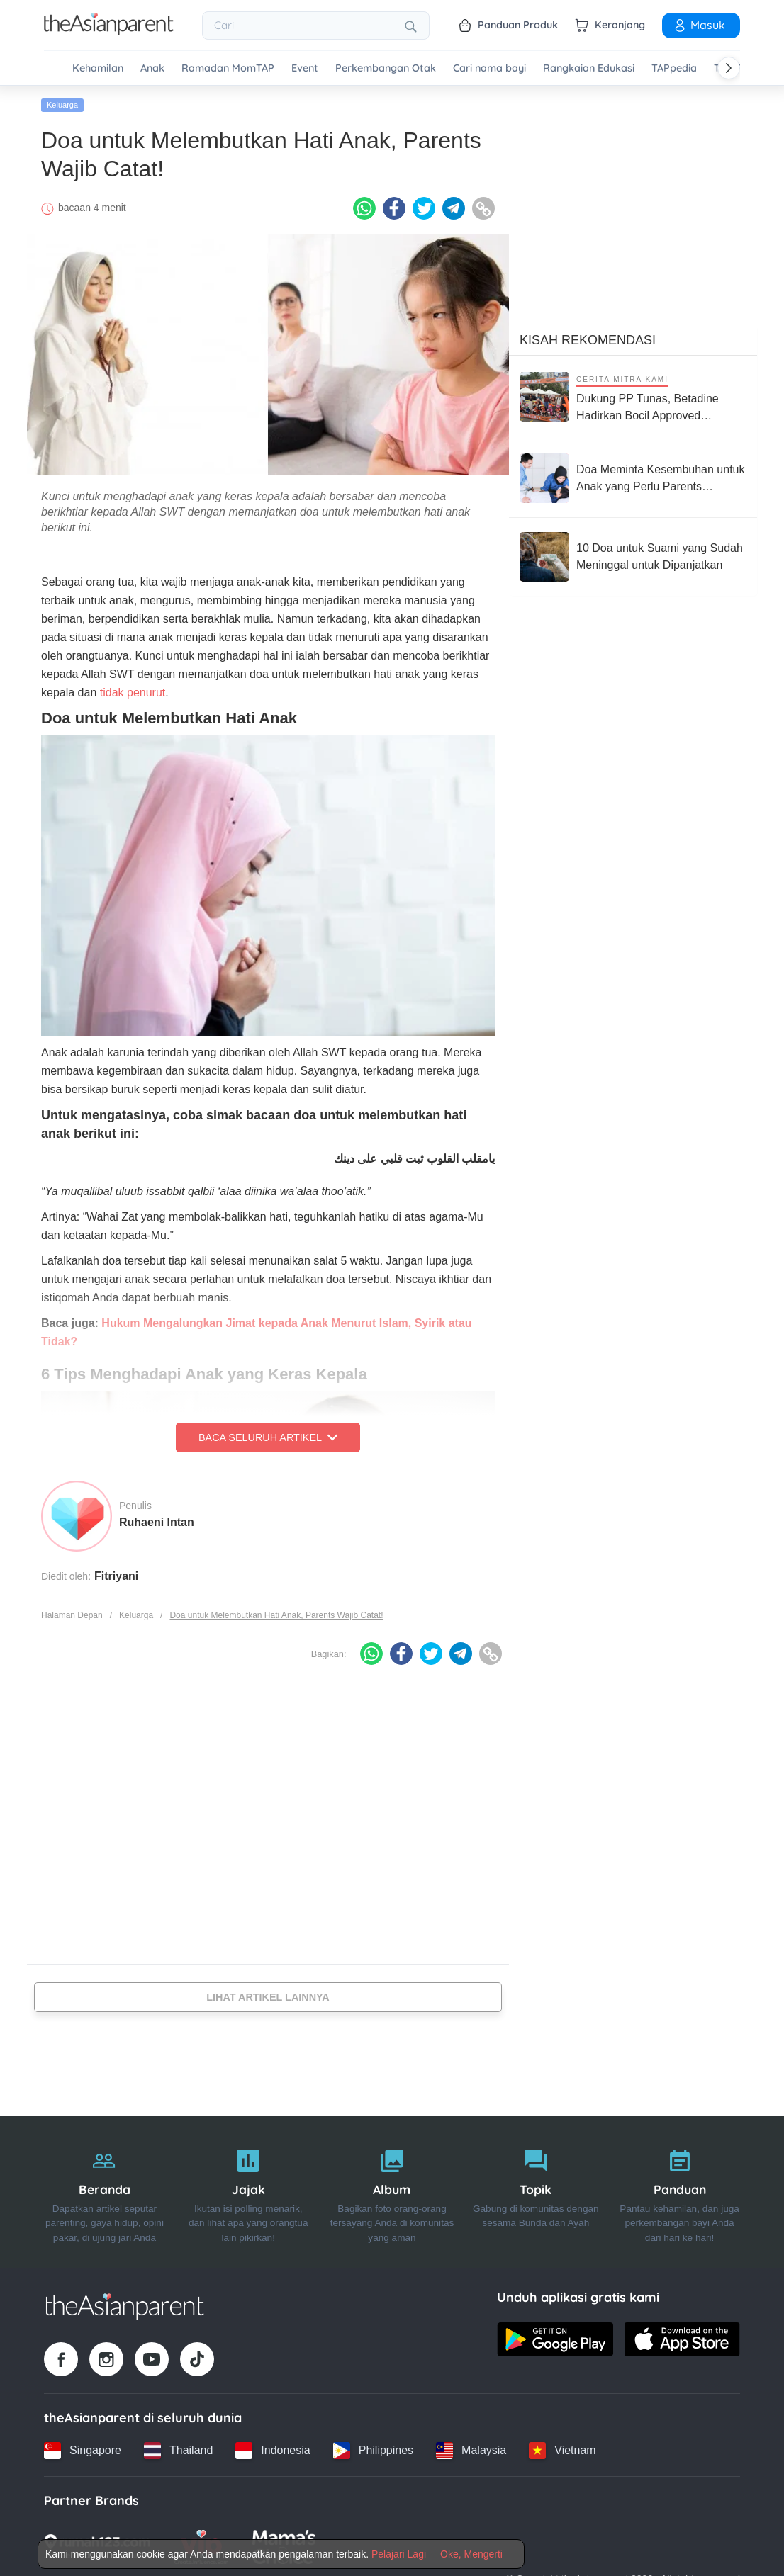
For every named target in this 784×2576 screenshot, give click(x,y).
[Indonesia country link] (272, 2449)
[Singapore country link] (82, 2449)
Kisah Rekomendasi (588, 339)
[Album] (392, 2191)
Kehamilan (97, 68)
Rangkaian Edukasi (588, 68)
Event (304, 68)
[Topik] (535, 2191)
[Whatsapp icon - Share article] (364, 207)
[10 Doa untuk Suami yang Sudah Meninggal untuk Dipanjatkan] (633, 556)
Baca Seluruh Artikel (267, 1436)
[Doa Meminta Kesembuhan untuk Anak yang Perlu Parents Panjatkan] (633, 477)
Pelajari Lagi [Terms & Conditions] (398, 2554)
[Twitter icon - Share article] (424, 207)
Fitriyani (116, 1575)
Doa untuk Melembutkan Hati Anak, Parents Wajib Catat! (276, 1615)
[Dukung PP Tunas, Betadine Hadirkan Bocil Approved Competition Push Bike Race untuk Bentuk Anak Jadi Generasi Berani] (633, 396)
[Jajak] (248, 2191)
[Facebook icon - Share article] (394, 207)
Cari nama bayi (489, 68)
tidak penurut (133, 692)
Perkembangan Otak (385, 68)
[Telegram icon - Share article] (453, 207)
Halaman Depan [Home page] (72, 1615)
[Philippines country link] (373, 2449)
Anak (152, 68)
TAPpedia (674, 68)
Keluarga (62, 104)
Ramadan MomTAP (227, 68)
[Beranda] (104, 2191)
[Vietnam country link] (562, 2449)
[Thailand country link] (178, 2449)
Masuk (699, 25)
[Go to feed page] (109, 31)
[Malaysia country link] (471, 2449)
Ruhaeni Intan (156, 1521)
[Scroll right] (728, 68)
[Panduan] (679, 2191)
